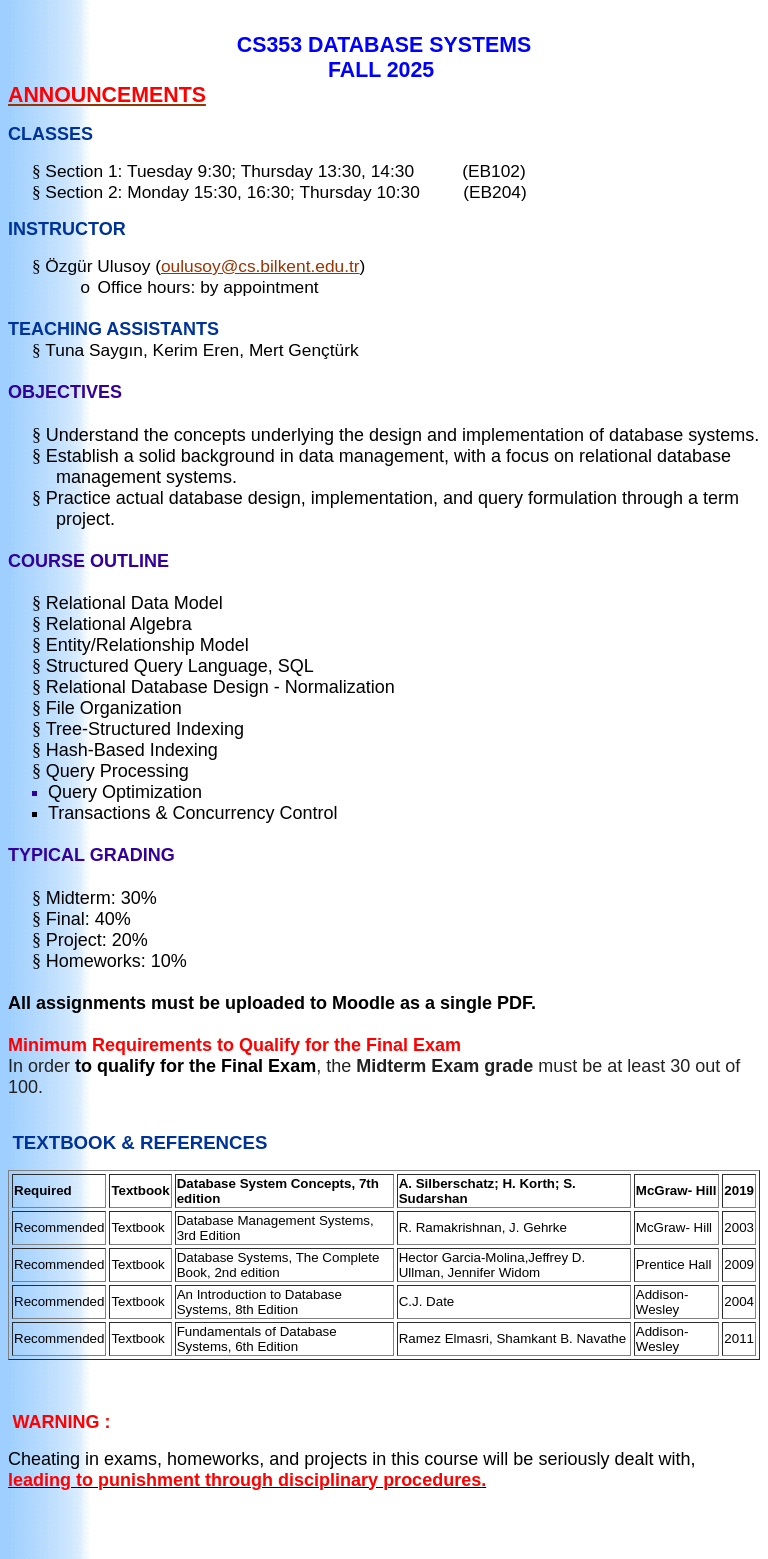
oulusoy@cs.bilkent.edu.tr (260, 266)
